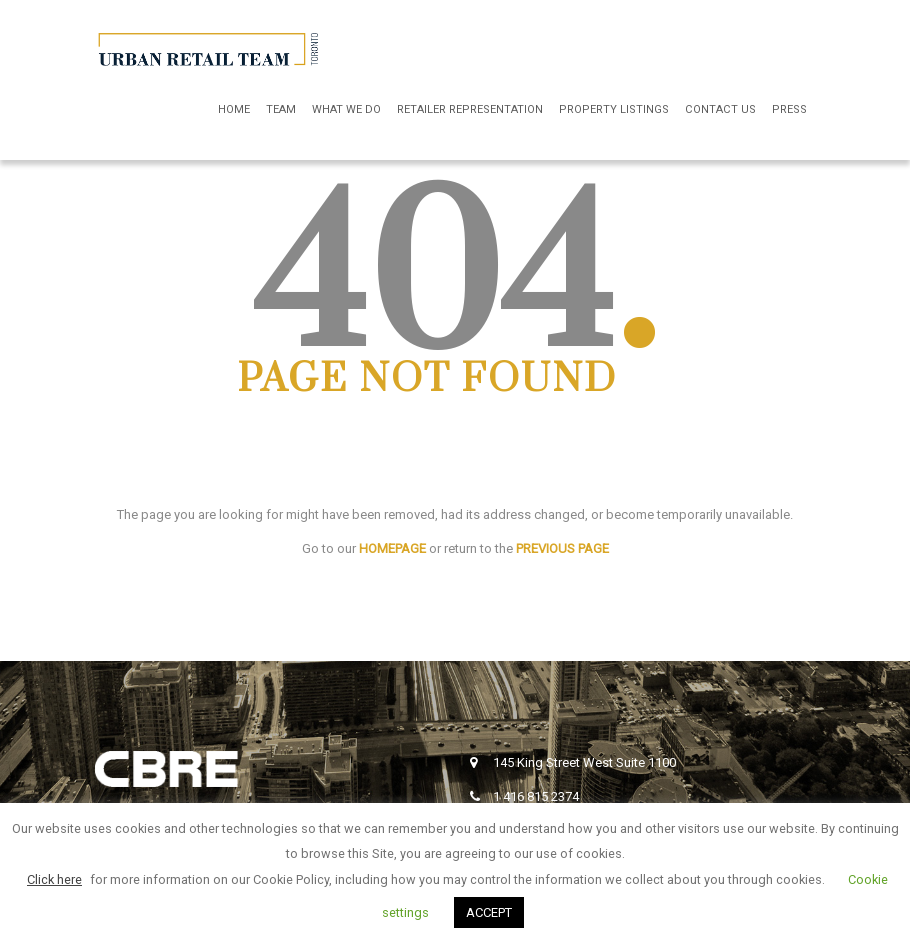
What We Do (346, 109)
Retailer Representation (470, 109)
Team (281, 109)
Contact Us (720, 109)
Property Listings (614, 109)
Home (234, 109)
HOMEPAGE (392, 548)
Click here (54, 879)
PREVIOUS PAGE (562, 548)
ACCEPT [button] (489, 912)
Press (789, 109)
